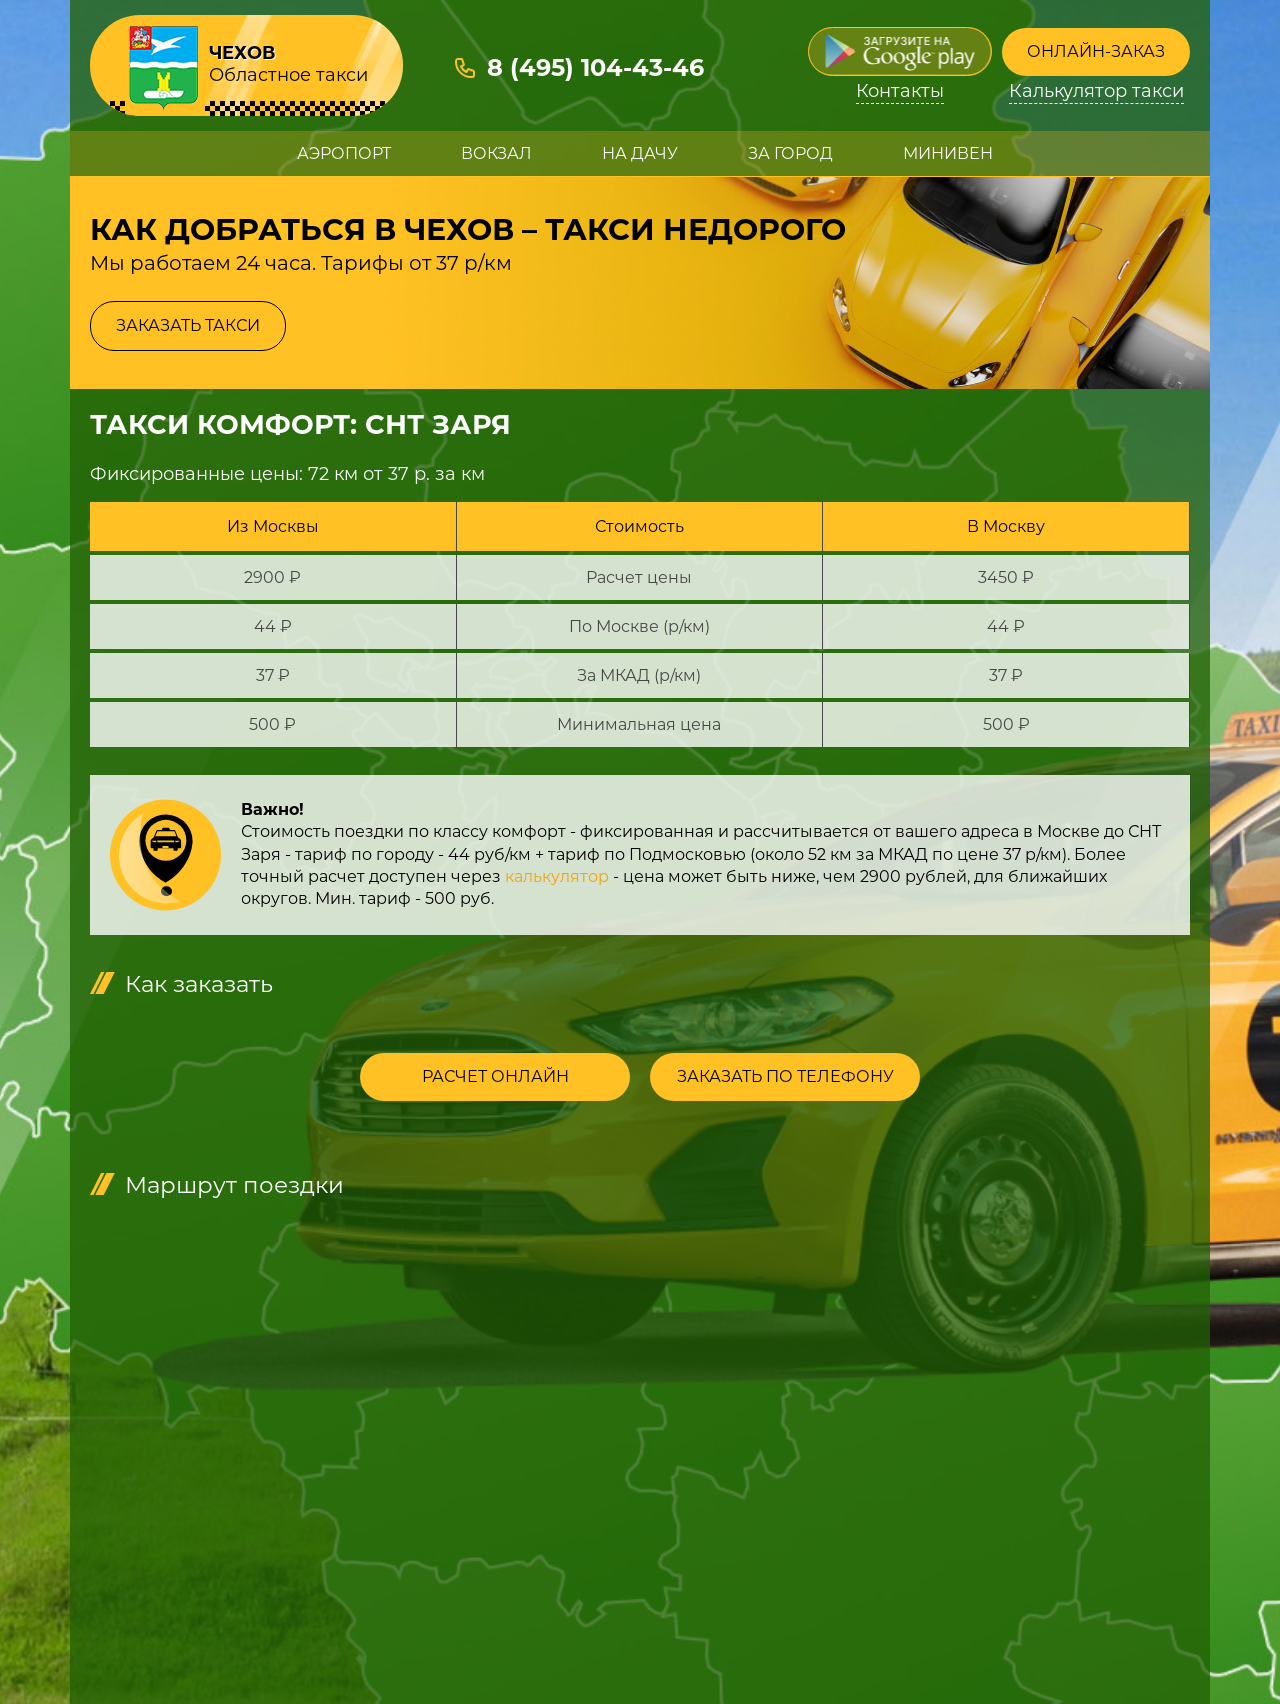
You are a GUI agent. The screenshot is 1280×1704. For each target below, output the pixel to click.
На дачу (640, 153)
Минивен (948, 153)
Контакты (900, 91)
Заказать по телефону (785, 1076)
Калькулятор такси (1096, 91)
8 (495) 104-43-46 (595, 67)
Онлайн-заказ (1096, 51)
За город (790, 153)
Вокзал (496, 153)
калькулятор (557, 876)
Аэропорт (344, 153)
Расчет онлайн (495, 1076)
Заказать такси (188, 325)
